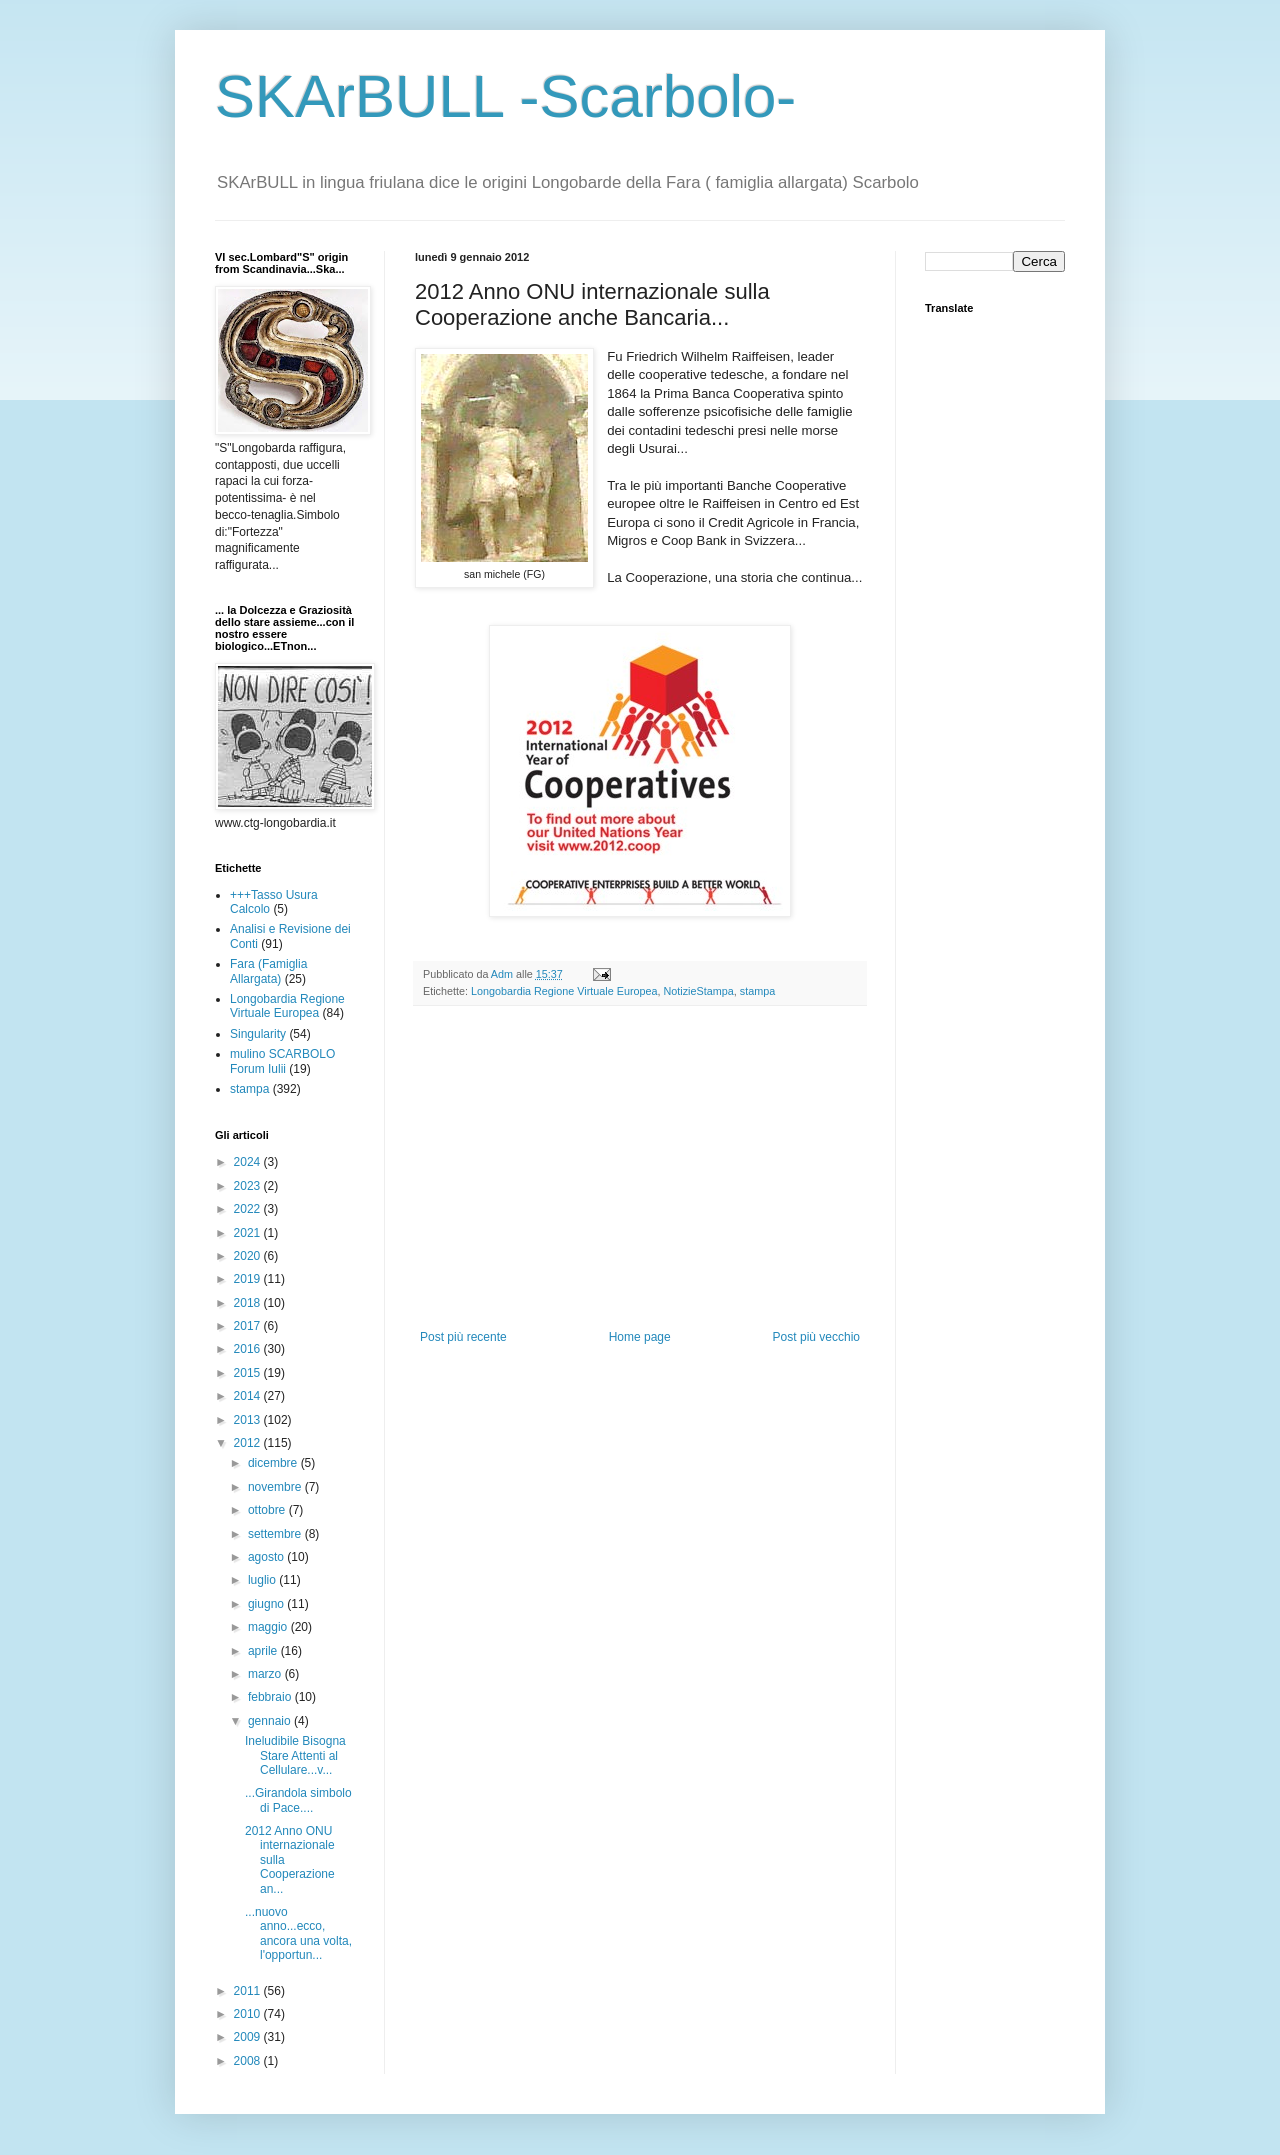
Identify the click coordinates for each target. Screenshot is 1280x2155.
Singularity (258, 1034)
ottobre (268, 1510)
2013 (249, 1420)
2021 (249, 1233)
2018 (249, 1303)
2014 (249, 1396)
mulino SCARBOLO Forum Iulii (282, 1061)
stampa (757, 991)
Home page (640, 1337)
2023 (249, 1186)
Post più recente (463, 1337)
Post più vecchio (816, 1337)
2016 (249, 1349)
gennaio (271, 1721)
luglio (263, 1580)
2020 (249, 1256)
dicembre (274, 1463)
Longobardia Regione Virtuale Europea (564, 991)
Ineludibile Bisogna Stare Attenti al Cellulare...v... (295, 1755)
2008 (249, 2061)
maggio (269, 1627)
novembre (276, 1487)
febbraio (271, 1697)
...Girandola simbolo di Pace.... (298, 1800)
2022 (249, 1209)
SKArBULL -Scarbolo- (505, 96)
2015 (249, 1373)
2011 (249, 1991)
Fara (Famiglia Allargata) (268, 971)
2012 (249, 1443)
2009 (249, 2037)
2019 (249, 1279)
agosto (267, 1557)
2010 (249, 2014)
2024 (249, 1162)
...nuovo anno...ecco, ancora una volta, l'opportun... (298, 1933)
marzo (266, 1674)
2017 (249, 1326)
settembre (276, 1534)
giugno (267, 1604)
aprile (264, 1651)
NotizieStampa (699, 991)
